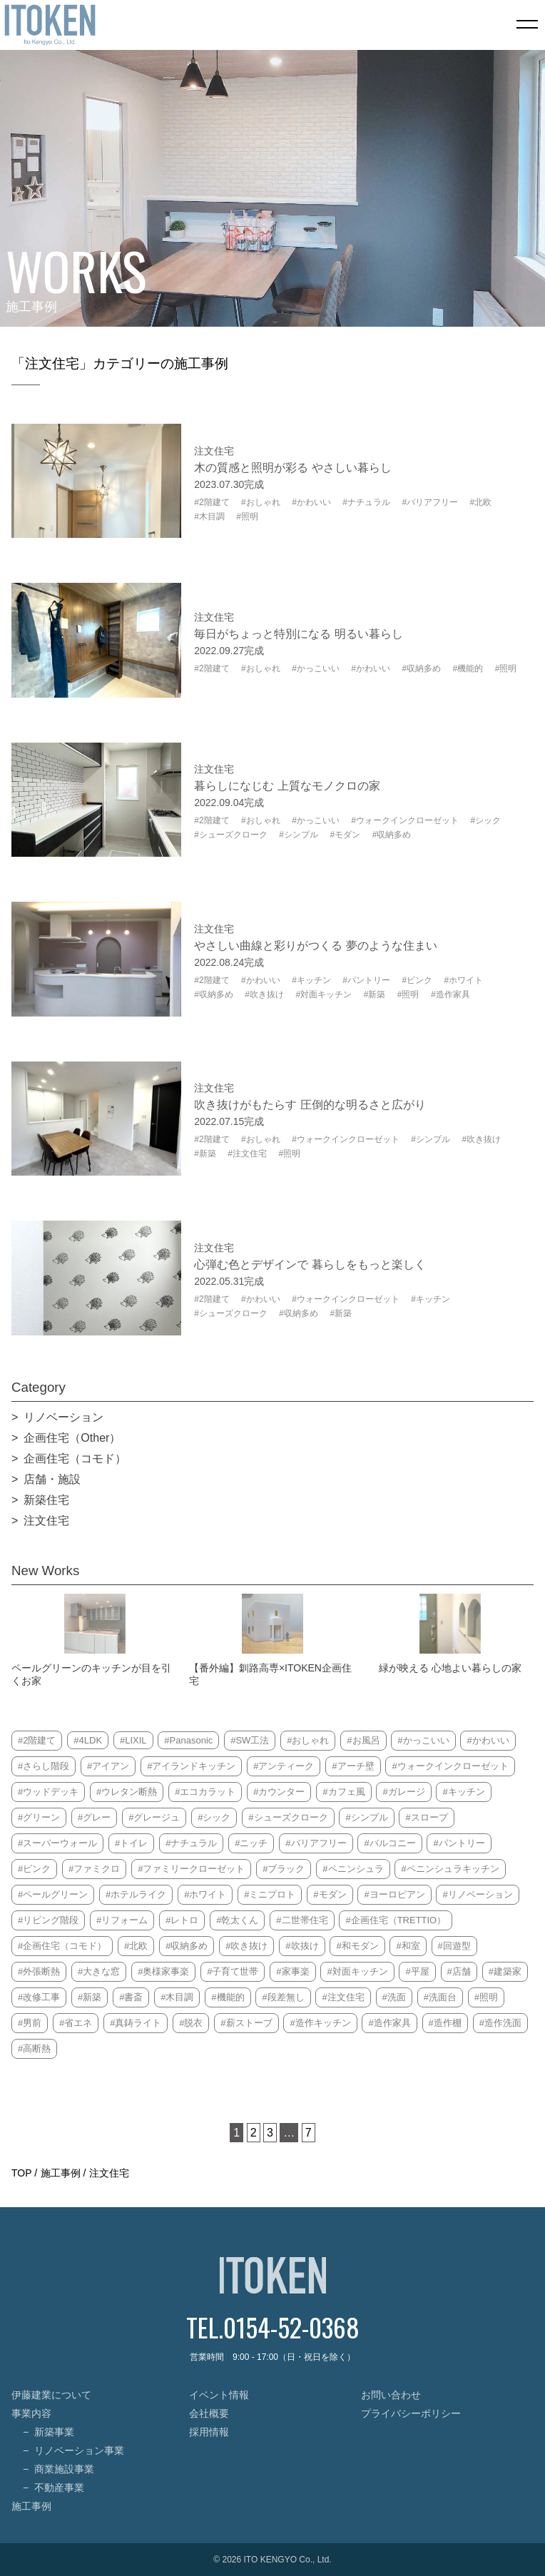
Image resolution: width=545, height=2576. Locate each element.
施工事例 (61, 2173)
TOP (21, 2173)
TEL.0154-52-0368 (273, 2327)
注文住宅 (109, 2173)
